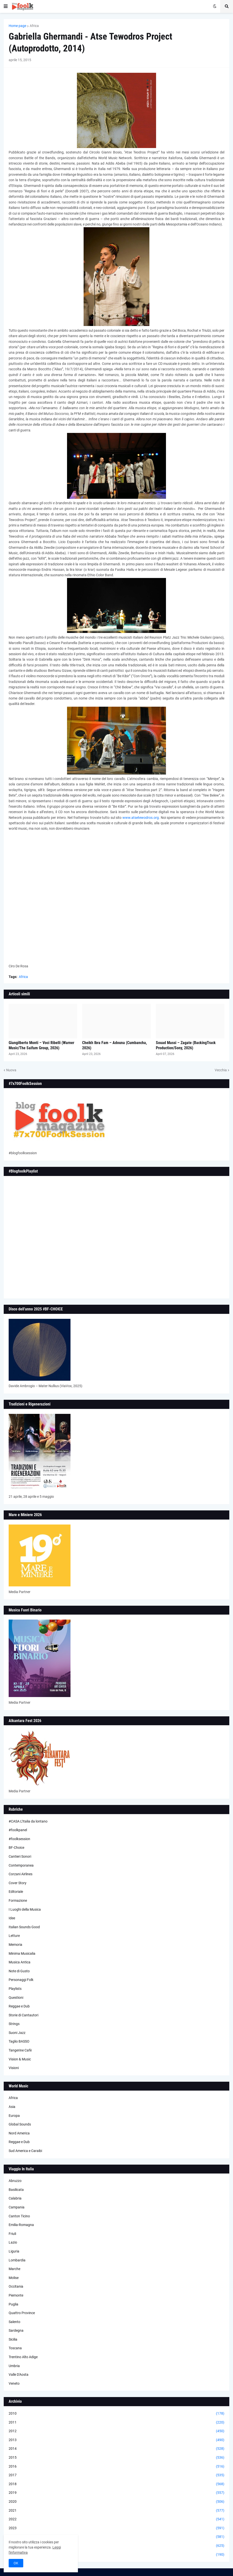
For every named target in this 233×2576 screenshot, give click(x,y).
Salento (14, 2322)
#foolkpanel (18, 1830)
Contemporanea (21, 1865)
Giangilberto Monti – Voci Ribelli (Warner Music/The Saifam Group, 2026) (41, 1045)
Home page (17, 25)
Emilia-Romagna (21, 2225)
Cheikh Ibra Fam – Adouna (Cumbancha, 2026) (114, 1045)
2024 (116, 2536)
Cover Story (17, 1883)
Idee (12, 1918)
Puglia (13, 2304)
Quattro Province (22, 2313)
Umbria (14, 2366)
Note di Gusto (19, 1971)
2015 (116, 2457)
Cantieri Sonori (20, 1856)
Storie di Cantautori (23, 2015)
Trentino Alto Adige (23, 2357)
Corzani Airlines (20, 1874)
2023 (116, 2528)
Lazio (13, 2242)
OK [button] (16, 2563)
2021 (116, 2510)
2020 (116, 2501)
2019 (116, 2492)
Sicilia (13, 2339)
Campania (16, 2207)
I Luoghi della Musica (25, 1909)
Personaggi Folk (21, 1980)
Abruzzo (15, 2181)
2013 (116, 2440)
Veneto (14, 2383)
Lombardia (17, 2260)
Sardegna (16, 2330)
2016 (116, 2466)
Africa (34, 25)
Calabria (15, 2198)
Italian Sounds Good (24, 1927)
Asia (12, 2107)
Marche (14, 2269)
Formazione (18, 1900)
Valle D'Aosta (18, 2374)
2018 (116, 2484)
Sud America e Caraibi (25, 2151)
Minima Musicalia (22, 1953)
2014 (116, 2448)
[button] (5, 6)
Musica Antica (19, 1962)
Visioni (14, 2068)
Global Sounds (20, 2124)
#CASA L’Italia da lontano (28, 1821)
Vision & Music (20, 2059)
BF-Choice (16, 1848)
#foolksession (19, 1839)
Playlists (15, 1989)
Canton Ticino (19, 2216)
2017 (116, 2475)
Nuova (11, 1070)
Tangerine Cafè (20, 2050)
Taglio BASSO (19, 2041)
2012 (116, 2431)
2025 (116, 2545)
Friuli (12, 2234)
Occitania (16, 2286)
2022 (116, 2519)
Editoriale (16, 1892)
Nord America (19, 2133)
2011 (116, 2422)
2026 (116, 2554)
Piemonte (16, 2295)
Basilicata (16, 2190)
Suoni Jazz (17, 2033)
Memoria (15, 1945)
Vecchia (221, 1070)
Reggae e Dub (19, 2006)
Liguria (14, 2251)
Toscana (15, 2348)
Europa (14, 2116)
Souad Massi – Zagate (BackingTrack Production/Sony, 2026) (186, 1045)
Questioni (16, 1998)
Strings (14, 2024)
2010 (116, 2413)
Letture (14, 1936)
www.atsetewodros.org (140, 818)
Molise (14, 2278)
